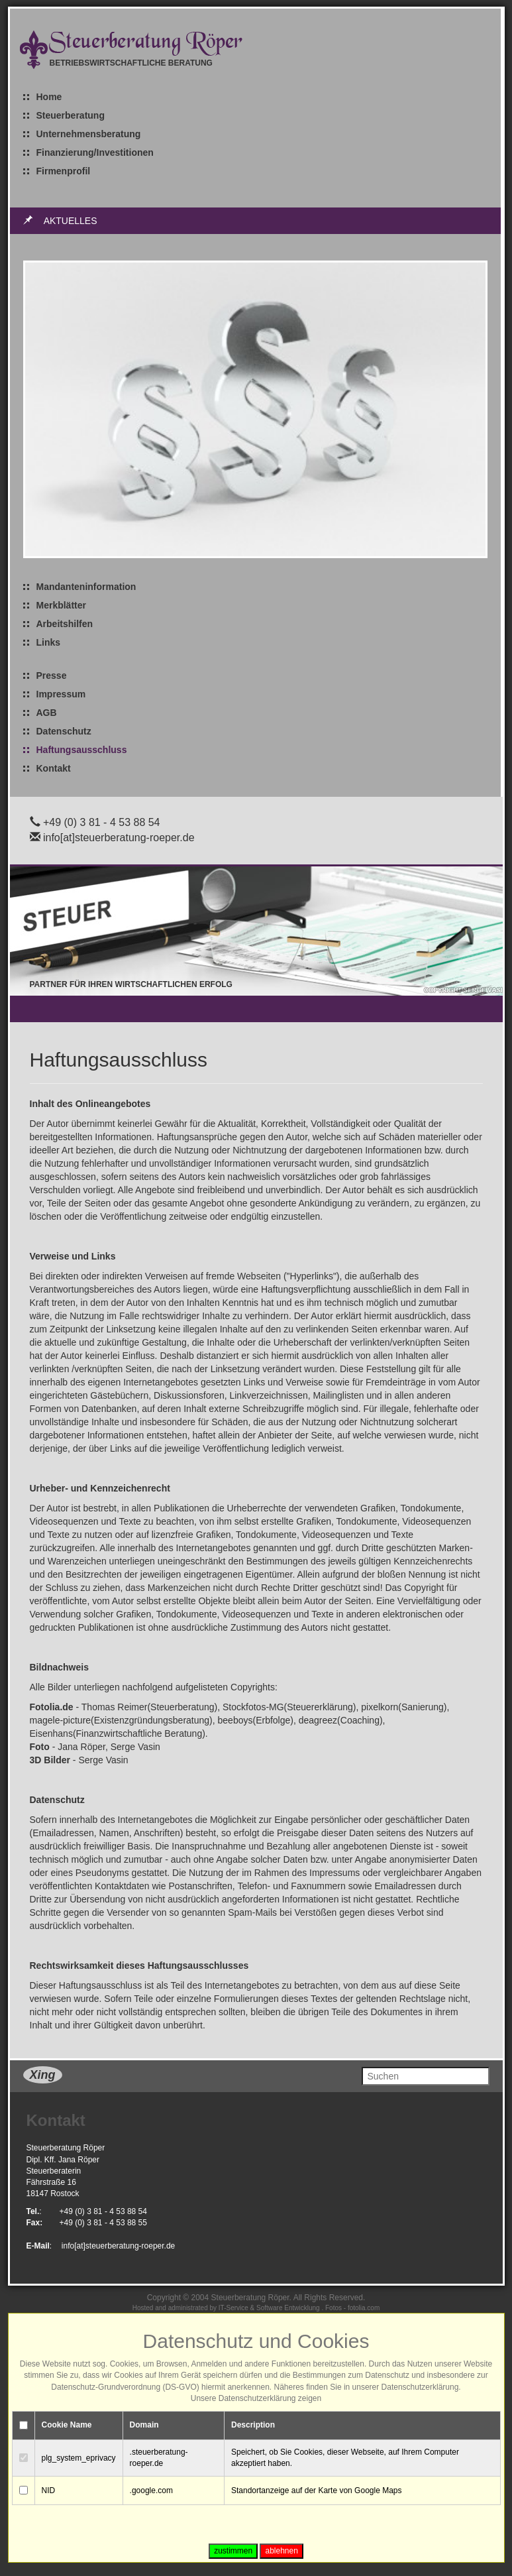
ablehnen (281, 2550)
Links (48, 642)
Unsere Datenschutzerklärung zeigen (256, 2398)
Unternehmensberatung (88, 134)
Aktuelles (70, 220)
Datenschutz (63, 731)
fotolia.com (364, 2308)
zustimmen (233, 2550)
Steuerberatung (70, 115)
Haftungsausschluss (81, 749)
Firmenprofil (63, 171)
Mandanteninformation (86, 586)
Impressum (61, 694)
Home (49, 96)
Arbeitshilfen (64, 623)
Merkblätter (61, 605)
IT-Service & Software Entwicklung (269, 2308)
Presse (51, 675)
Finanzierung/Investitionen (95, 152)
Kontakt (53, 768)
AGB (46, 712)
